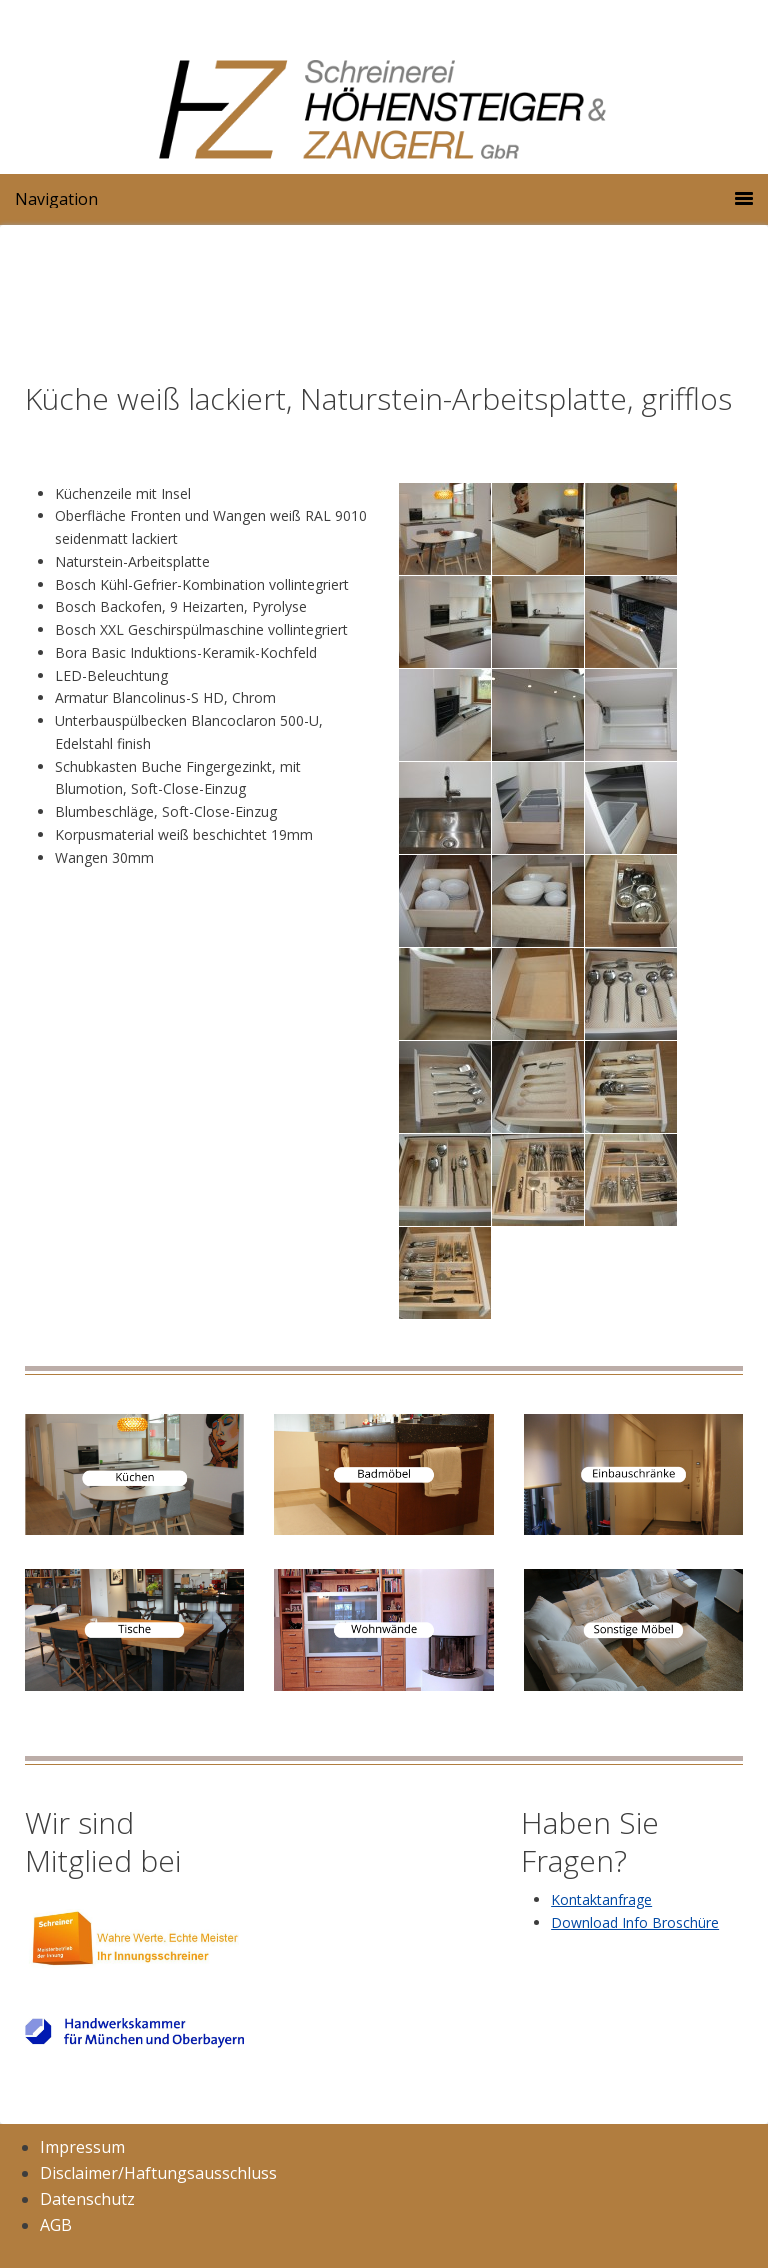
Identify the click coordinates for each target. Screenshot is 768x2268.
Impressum (82, 2147)
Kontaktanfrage (601, 1899)
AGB (56, 2225)
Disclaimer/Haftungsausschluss (158, 2173)
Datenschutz (87, 2199)
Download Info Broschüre (635, 1922)
